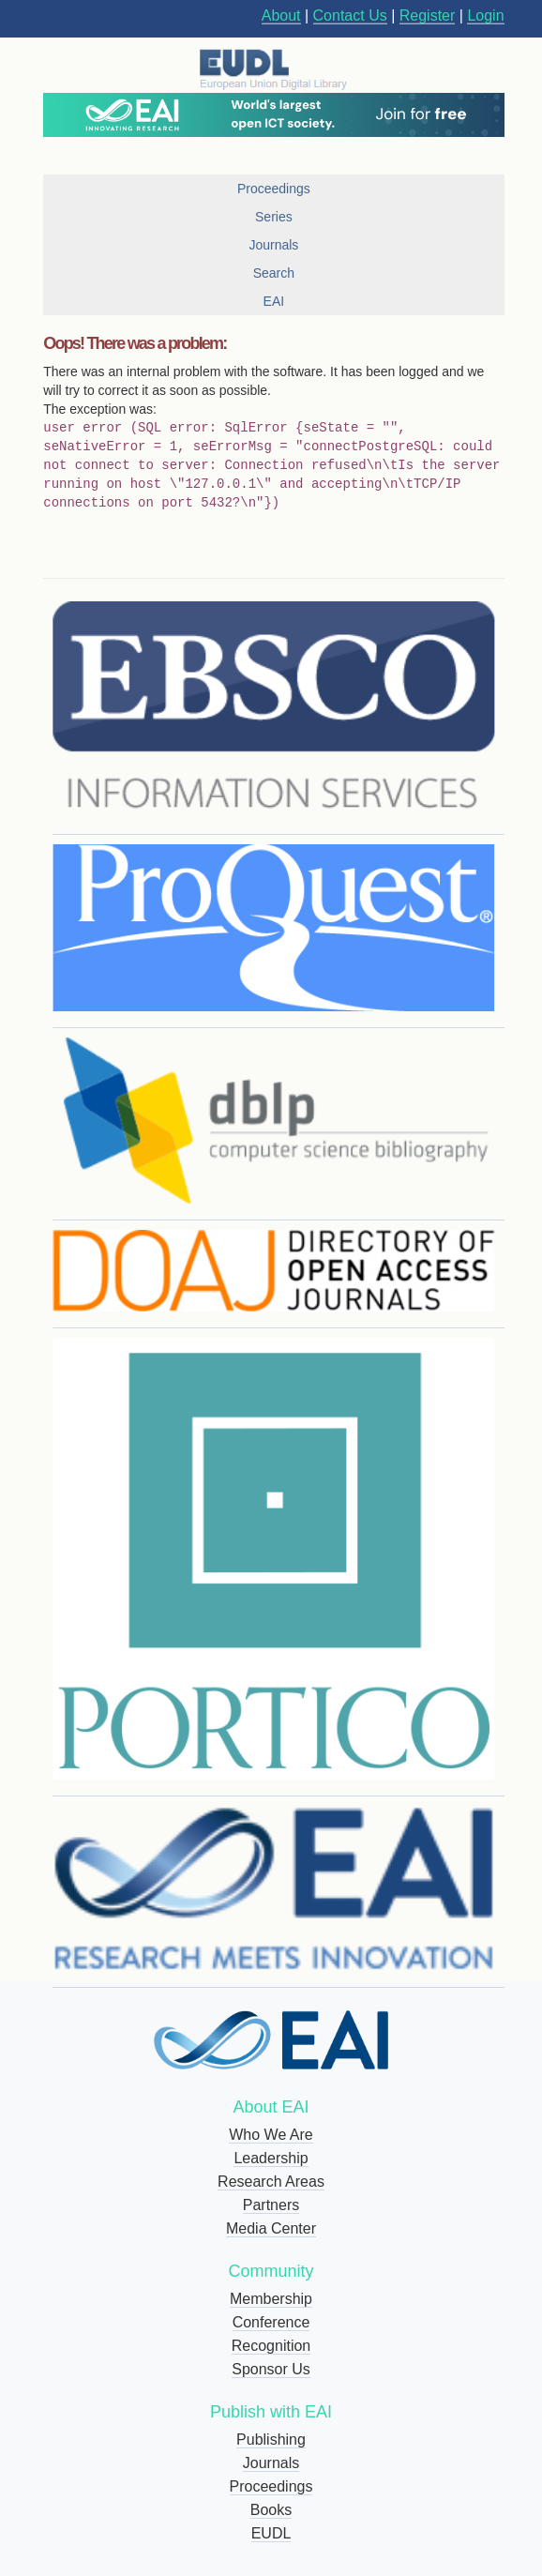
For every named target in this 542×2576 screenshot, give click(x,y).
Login (485, 15)
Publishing (271, 2439)
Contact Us (350, 15)
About (281, 15)
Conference (271, 2322)
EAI (274, 301)
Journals (271, 2463)
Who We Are (271, 2135)
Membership (271, 2299)
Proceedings (271, 2486)
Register (427, 15)
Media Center (271, 2228)
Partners (271, 2205)
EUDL (271, 2533)
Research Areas (271, 2182)
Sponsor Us (271, 2369)
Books (271, 2510)
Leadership (270, 2158)
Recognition (271, 2346)
